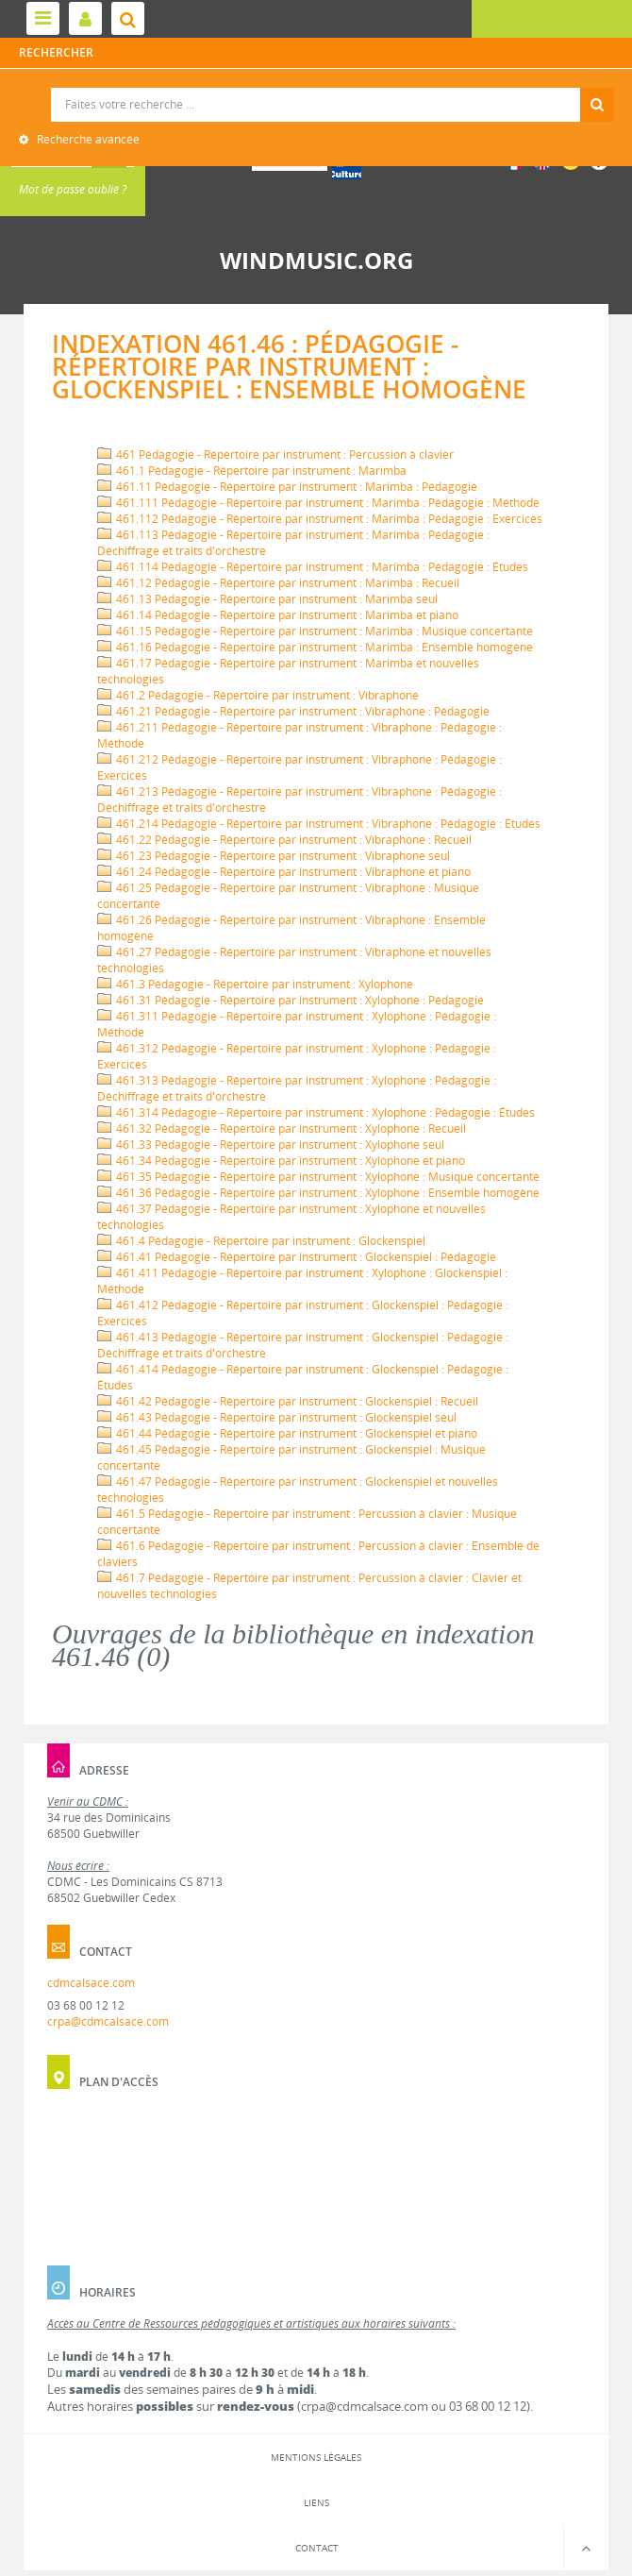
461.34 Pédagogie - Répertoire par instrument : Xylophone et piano (281, 1161)
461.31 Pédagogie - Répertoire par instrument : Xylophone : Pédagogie (290, 1000)
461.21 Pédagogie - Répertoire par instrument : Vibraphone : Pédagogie (293, 711)
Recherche (316, 88)
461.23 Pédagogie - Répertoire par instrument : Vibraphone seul (273, 856)
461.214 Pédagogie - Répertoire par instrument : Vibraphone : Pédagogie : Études (319, 824)
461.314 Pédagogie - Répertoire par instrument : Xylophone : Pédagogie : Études (316, 1112)
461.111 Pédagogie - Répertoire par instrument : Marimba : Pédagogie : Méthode (318, 503)
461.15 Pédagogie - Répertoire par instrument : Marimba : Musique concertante (315, 631)
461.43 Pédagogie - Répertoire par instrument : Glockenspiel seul (277, 1417)
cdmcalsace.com (91, 1983)
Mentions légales (316, 2457)
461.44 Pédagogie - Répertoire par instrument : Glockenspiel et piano (287, 1433)
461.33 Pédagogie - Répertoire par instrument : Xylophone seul (270, 1144)
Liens (316, 2502)
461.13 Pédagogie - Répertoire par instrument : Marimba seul (267, 599)
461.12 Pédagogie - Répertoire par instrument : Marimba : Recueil (278, 583)
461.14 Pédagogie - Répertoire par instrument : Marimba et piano (277, 615)
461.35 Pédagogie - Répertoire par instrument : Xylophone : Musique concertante (318, 1177)
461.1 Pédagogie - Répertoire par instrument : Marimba (252, 471)
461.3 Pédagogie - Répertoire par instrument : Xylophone (255, 984)
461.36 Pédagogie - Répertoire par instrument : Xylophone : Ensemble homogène (318, 1193)
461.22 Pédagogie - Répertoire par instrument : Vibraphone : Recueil (284, 840)
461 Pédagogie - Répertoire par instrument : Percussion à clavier (275, 454)
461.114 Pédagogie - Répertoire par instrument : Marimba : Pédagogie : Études (312, 567)
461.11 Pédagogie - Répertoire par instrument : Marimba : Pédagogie (287, 487)
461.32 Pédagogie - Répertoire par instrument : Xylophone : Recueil (281, 1128)
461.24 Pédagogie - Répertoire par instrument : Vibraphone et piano (284, 872)
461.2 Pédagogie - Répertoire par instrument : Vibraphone (258, 695)
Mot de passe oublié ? (72, 189)
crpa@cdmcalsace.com (108, 2021)
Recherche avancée (87, 139)
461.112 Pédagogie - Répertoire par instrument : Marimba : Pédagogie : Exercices (319, 519)
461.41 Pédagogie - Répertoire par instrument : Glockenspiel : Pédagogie (296, 1257)
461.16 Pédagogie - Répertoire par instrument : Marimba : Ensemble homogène (315, 647)
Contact (317, 2547)
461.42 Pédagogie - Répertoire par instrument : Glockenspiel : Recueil (287, 1401)
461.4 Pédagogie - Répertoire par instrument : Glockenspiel (261, 1241)
